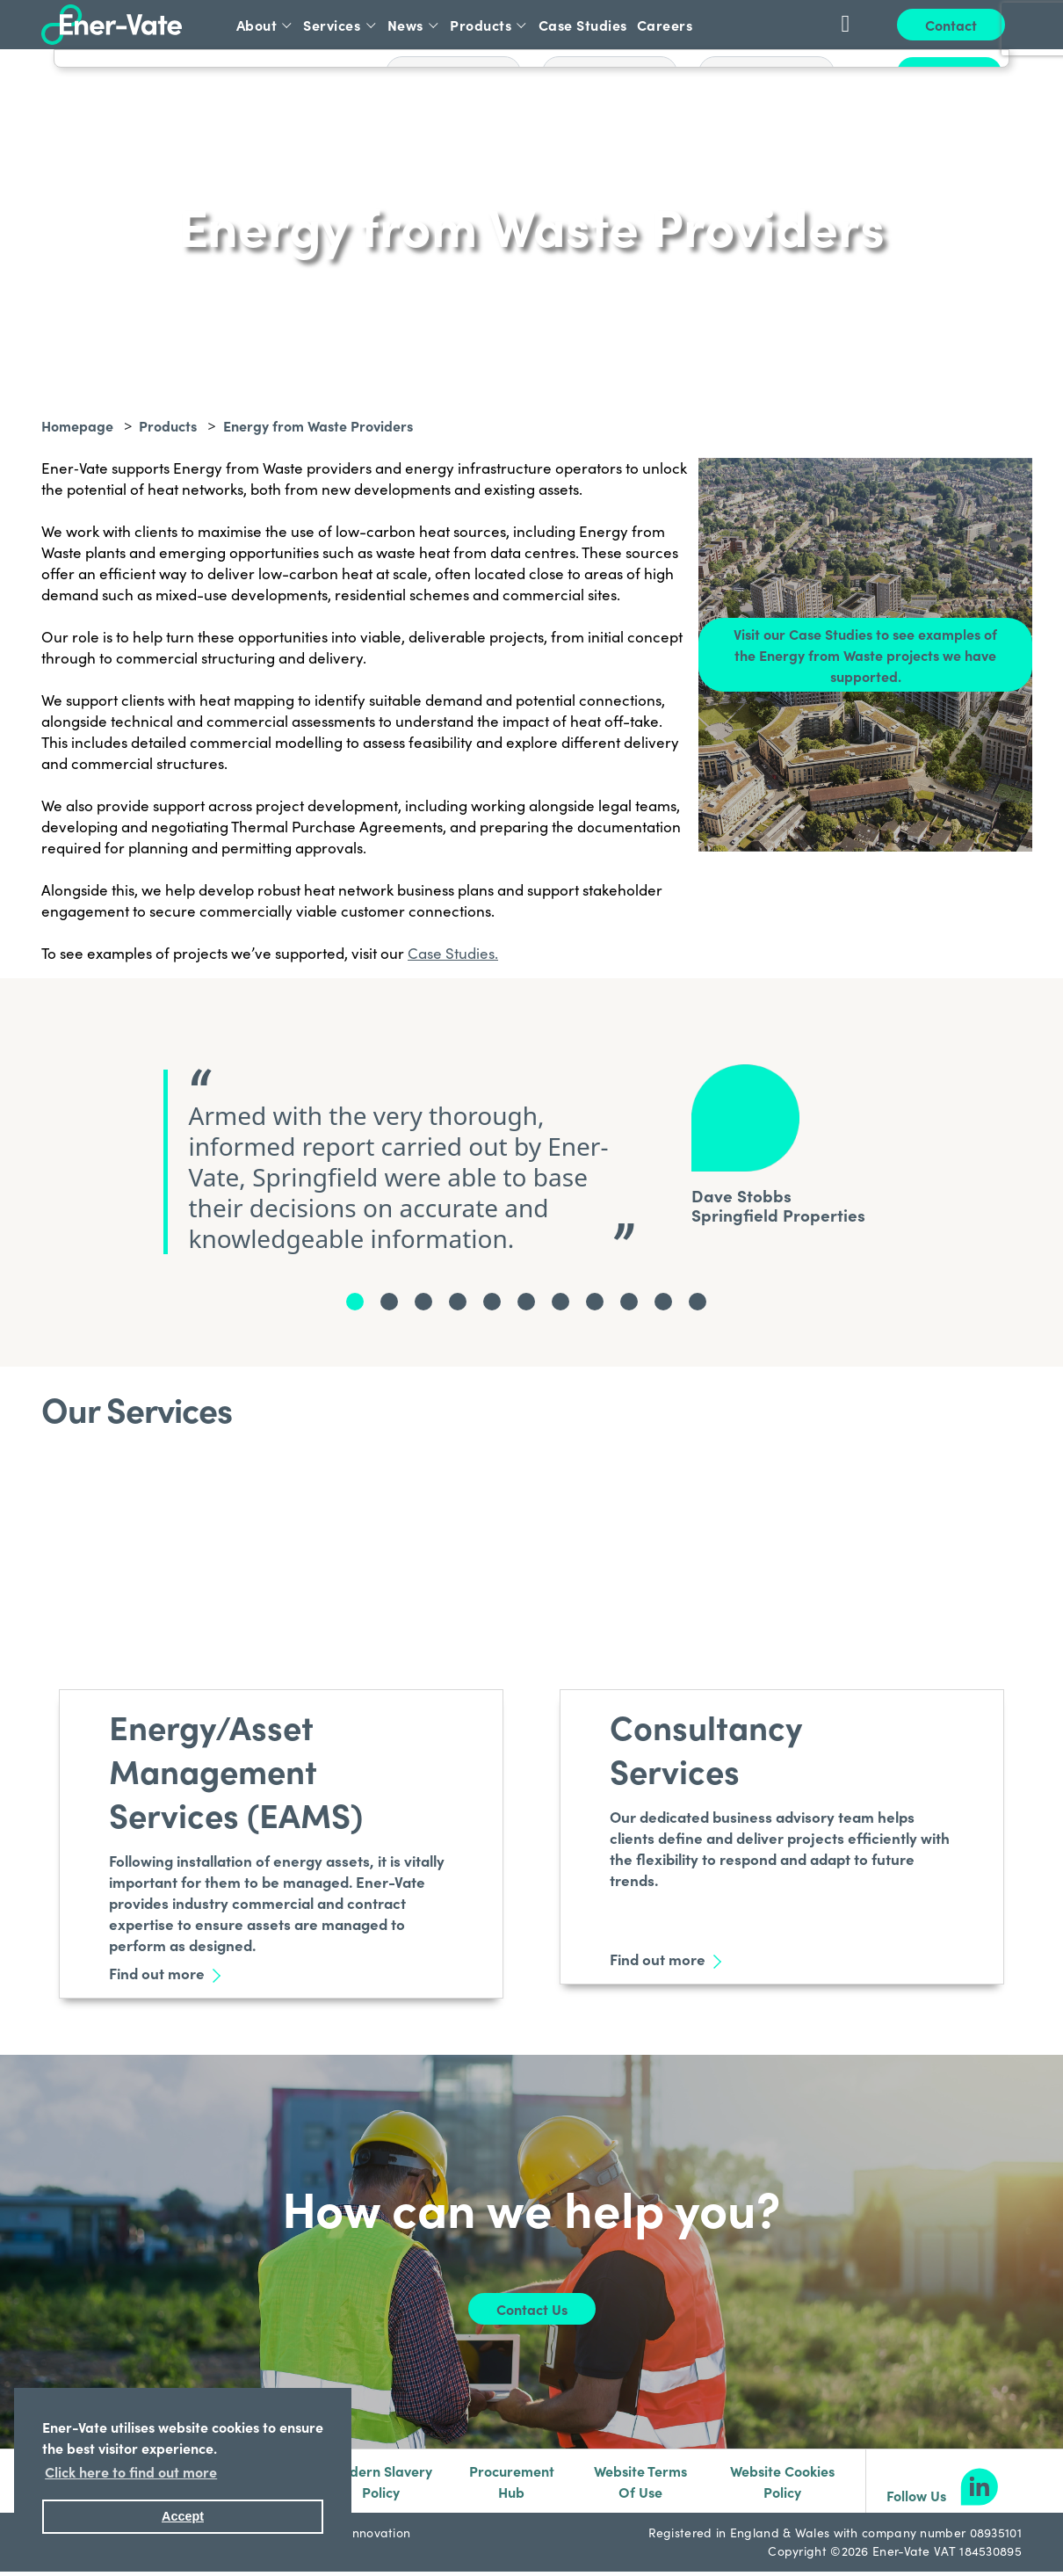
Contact (951, 24)
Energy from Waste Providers (318, 425)
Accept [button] (183, 2516)
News (413, 24)
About (265, 24)
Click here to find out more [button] (131, 2471)
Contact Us (532, 2308)
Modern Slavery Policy (380, 2481)
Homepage (77, 425)
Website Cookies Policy (782, 2481)
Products (489, 24)
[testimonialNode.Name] (355, 1301)
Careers (665, 24)
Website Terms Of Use (640, 2481)
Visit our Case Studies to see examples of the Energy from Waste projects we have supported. (865, 655)
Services (340, 24)
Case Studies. (453, 953)
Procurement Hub (511, 2481)
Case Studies (583, 24)
